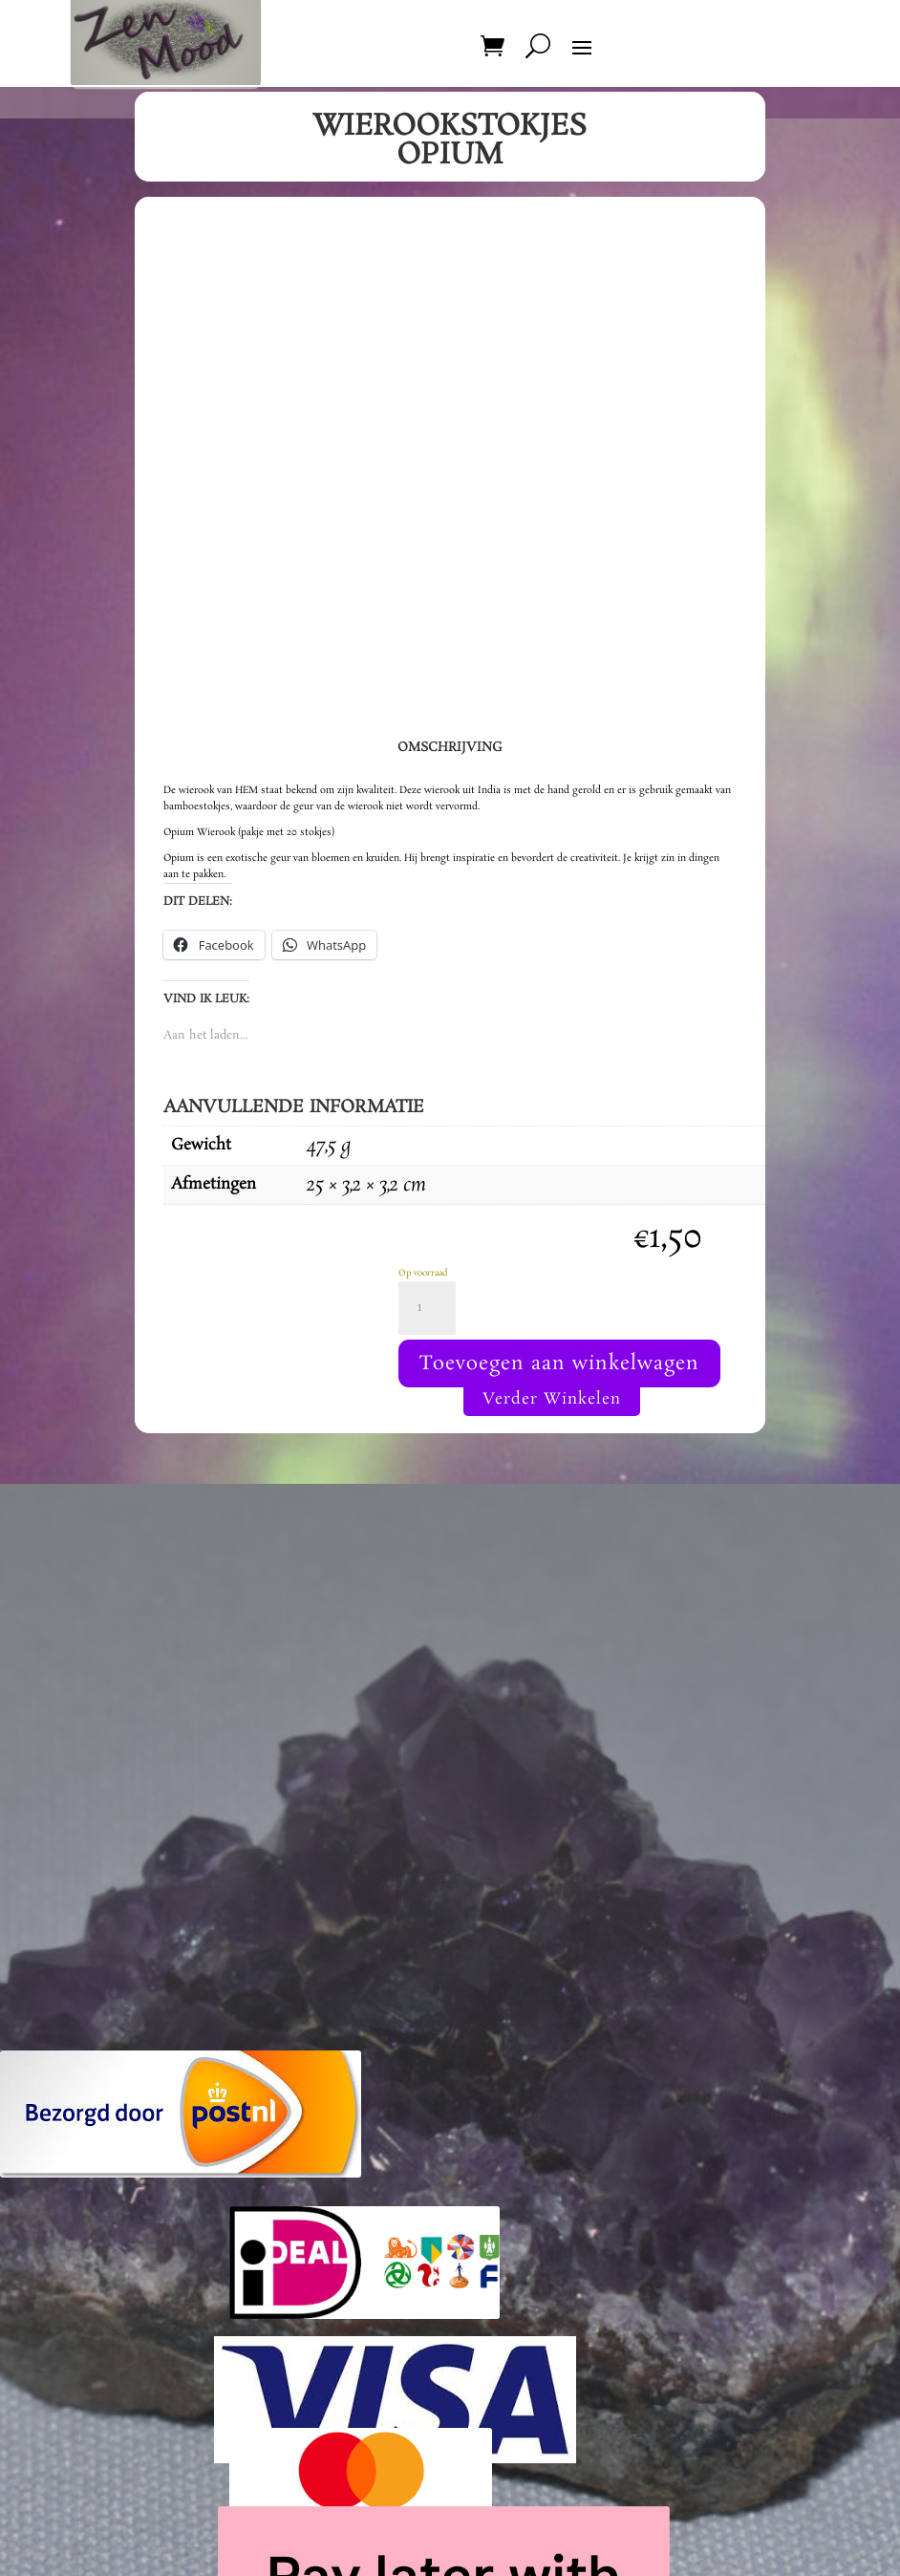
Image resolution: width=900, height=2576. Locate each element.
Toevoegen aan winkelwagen (559, 1363)
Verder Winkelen (551, 1399)
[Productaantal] (427, 1308)
